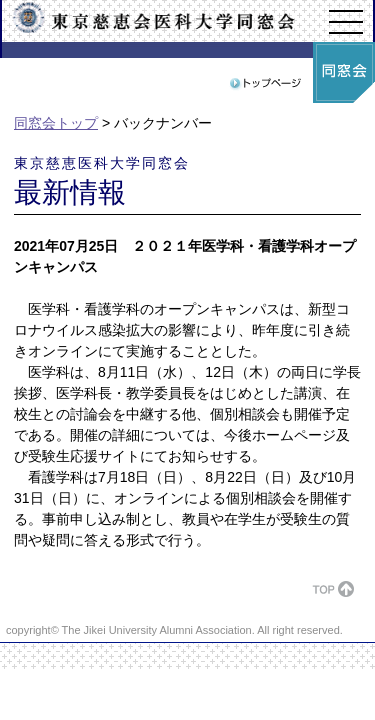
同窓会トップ (56, 123)
